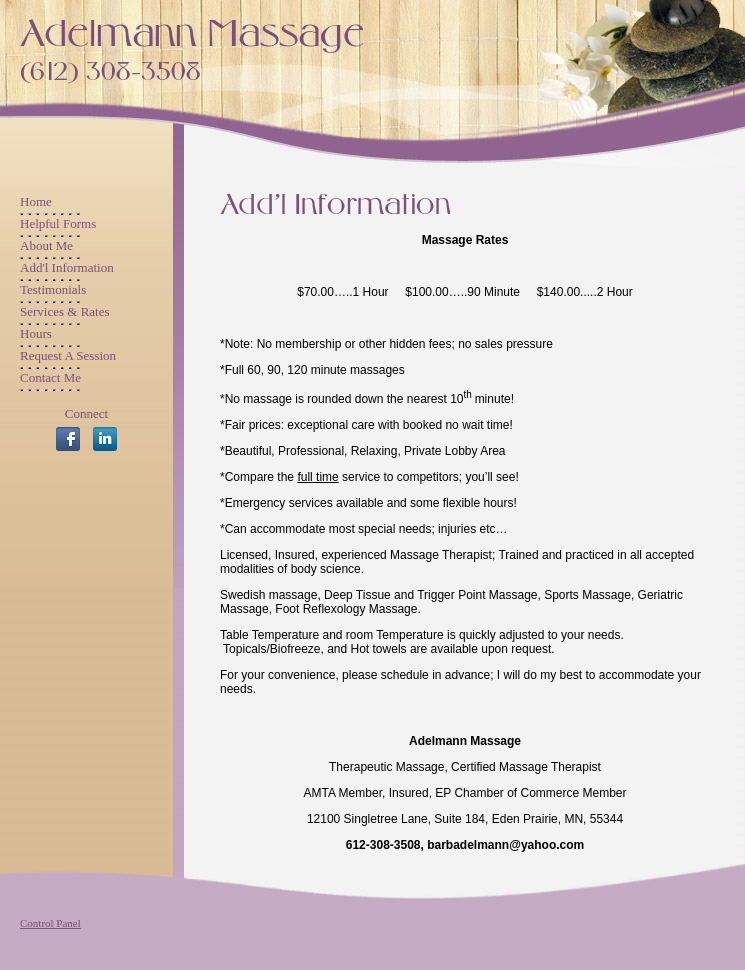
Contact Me (50, 377)
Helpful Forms (58, 223)
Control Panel (50, 923)
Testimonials (53, 289)
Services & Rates (65, 311)
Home (36, 201)
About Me (46, 245)
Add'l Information (67, 267)
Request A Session (68, 355)
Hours (36, 333)
